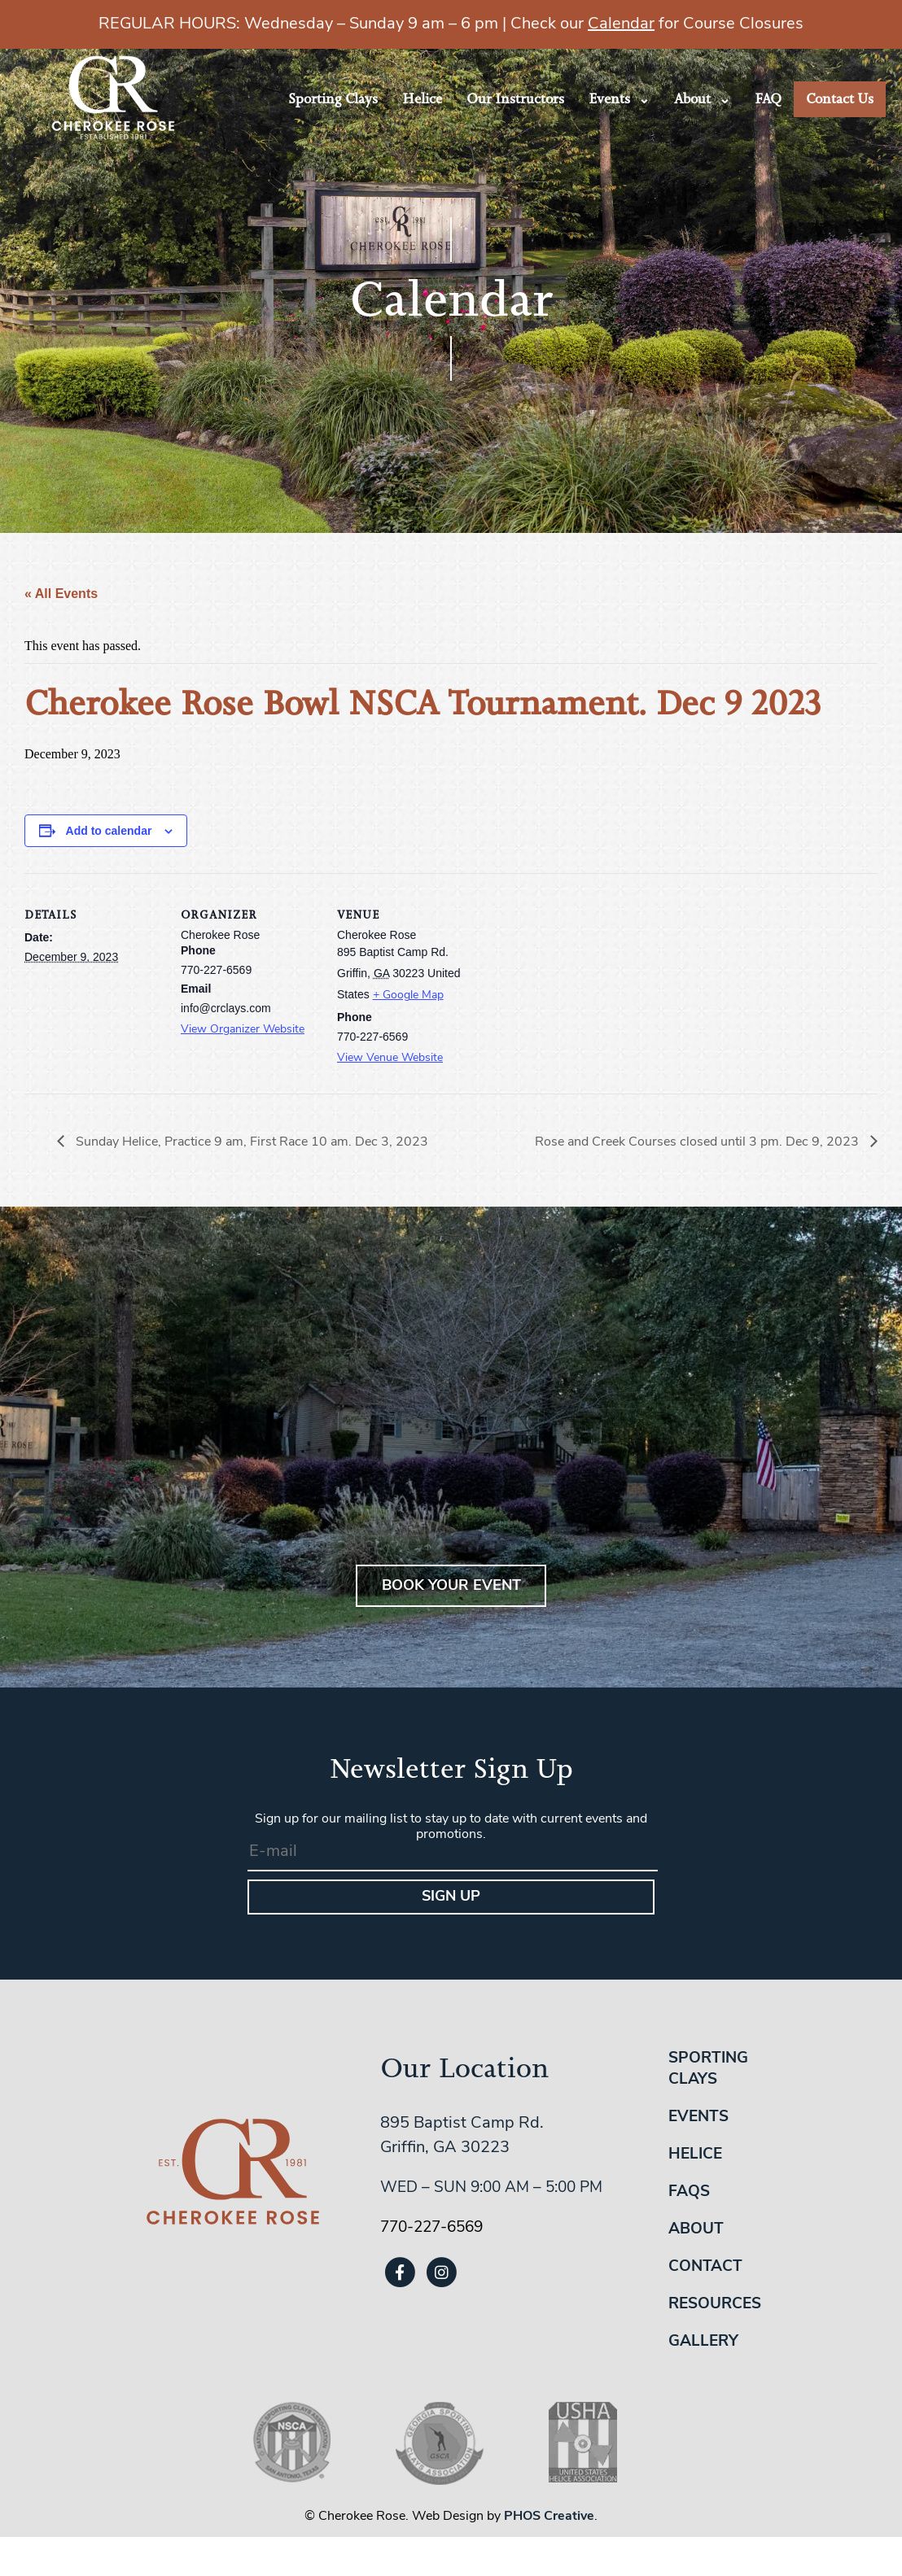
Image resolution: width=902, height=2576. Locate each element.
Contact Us (840, 99)
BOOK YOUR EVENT (451, 1586)
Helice (422, 99)
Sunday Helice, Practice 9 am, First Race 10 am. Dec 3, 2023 (250, 1142)
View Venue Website (390, 1058)
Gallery (703, 2342)
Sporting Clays (333, 99)
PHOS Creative (549, 2516)
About (692, 99)
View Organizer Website (242, 1030)
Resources (714, 2304)
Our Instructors (515, 99)
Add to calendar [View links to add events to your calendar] (109, 830)
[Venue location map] (579, 985)
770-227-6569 (431, 2228)
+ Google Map (408, 995)
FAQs (689, 2192)
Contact (705, 2267)
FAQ (768, 99)
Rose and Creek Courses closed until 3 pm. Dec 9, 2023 (698, 1142)
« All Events (61, 593)
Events (609, 99)
